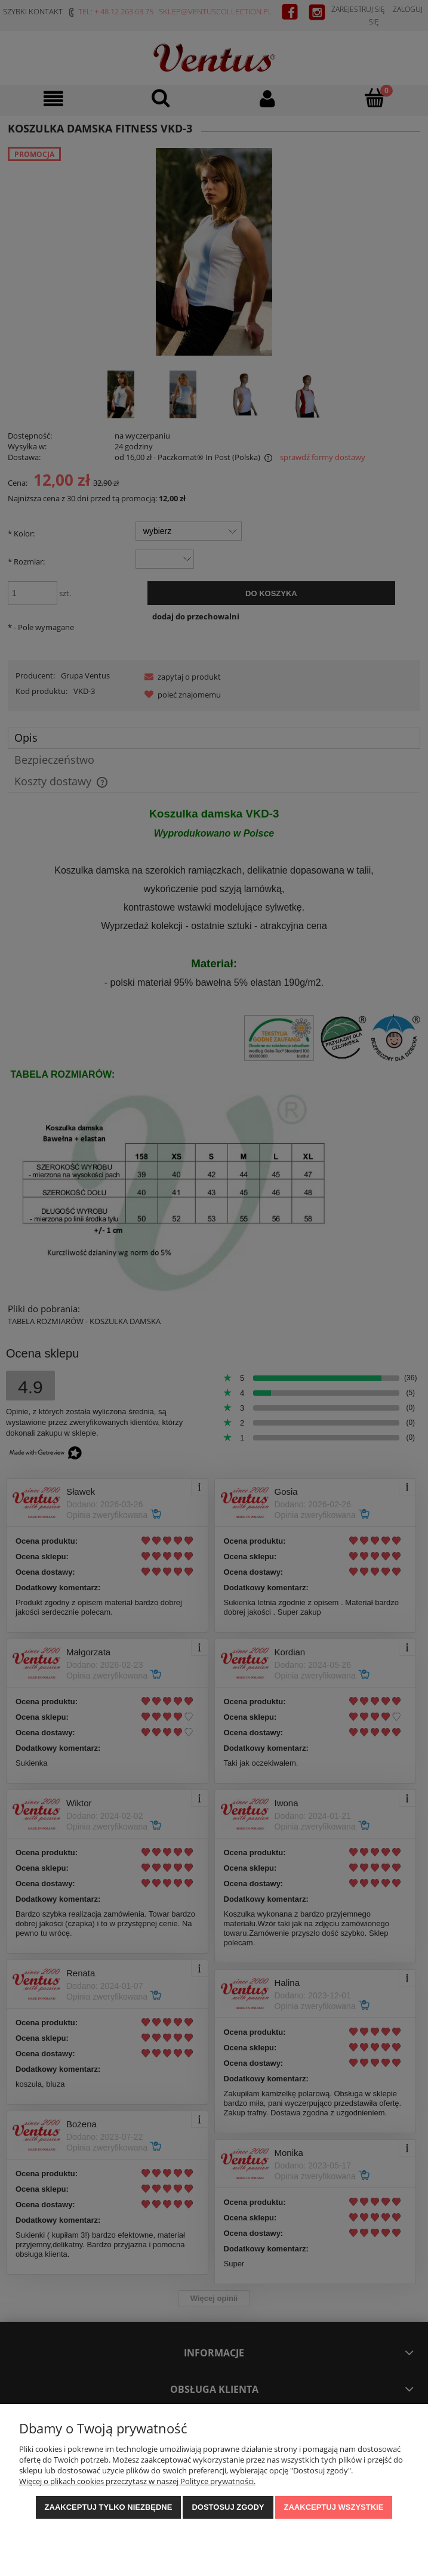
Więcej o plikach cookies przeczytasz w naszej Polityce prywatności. (137, 2481)
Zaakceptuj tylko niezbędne (109, 2507)
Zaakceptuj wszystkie (334, 2507)
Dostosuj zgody (228, 2507)
